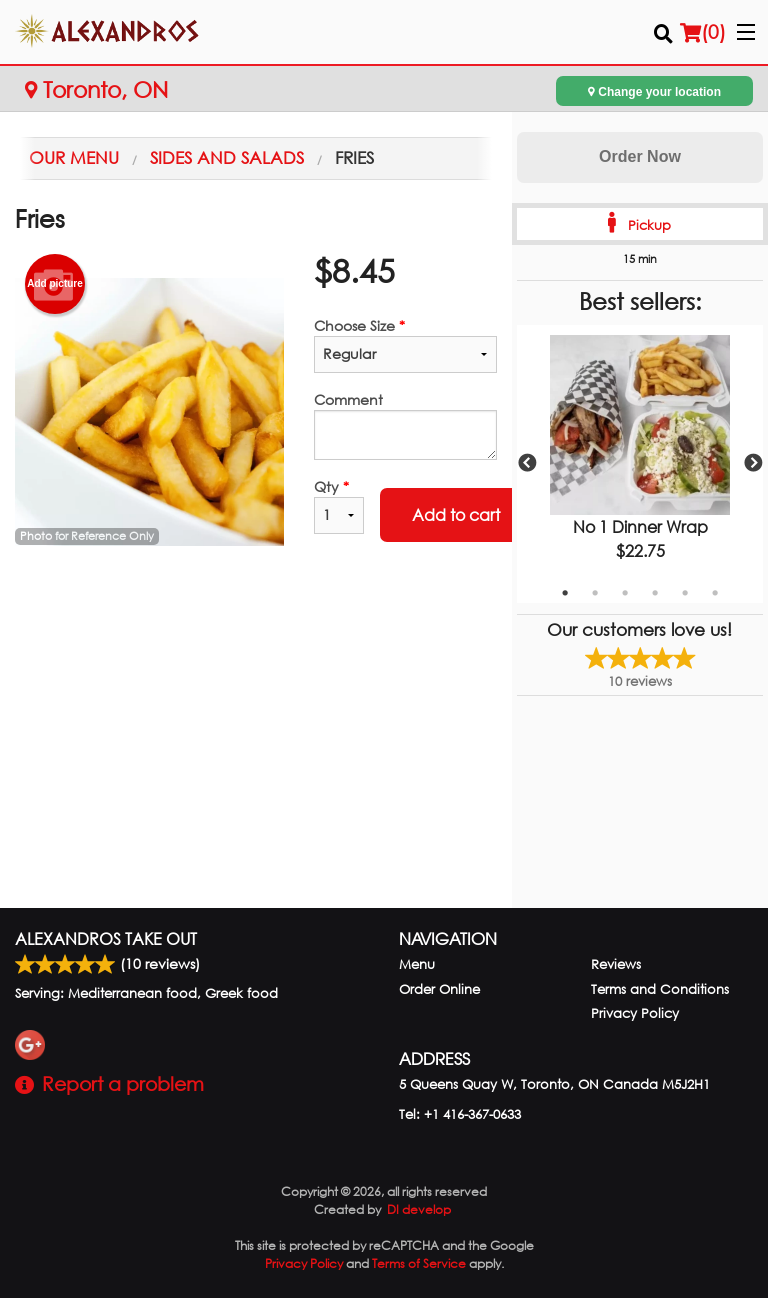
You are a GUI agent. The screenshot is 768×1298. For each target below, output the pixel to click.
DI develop (419, 1209)
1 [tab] (565, 593)
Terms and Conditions (660, 989)
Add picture (55, 284)
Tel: (460, 1114)
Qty (339, 505)
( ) (703, 32)
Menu (417, 964)
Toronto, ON (96, 89)
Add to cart (456, 514)
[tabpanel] (640, 464)
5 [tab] (685, 593)
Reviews (616, 964)
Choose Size (405, 344)
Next (753, 464)
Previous (527, 464)
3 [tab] (625, 593)
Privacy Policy (635, 1013)
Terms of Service (419, 1263)
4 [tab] (655, 593)
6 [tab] (715, 593)
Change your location (654, 91)
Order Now (640, 156)
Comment (405, 425)
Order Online (439, 989)
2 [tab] (595, 593)
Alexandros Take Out (106, 938)
